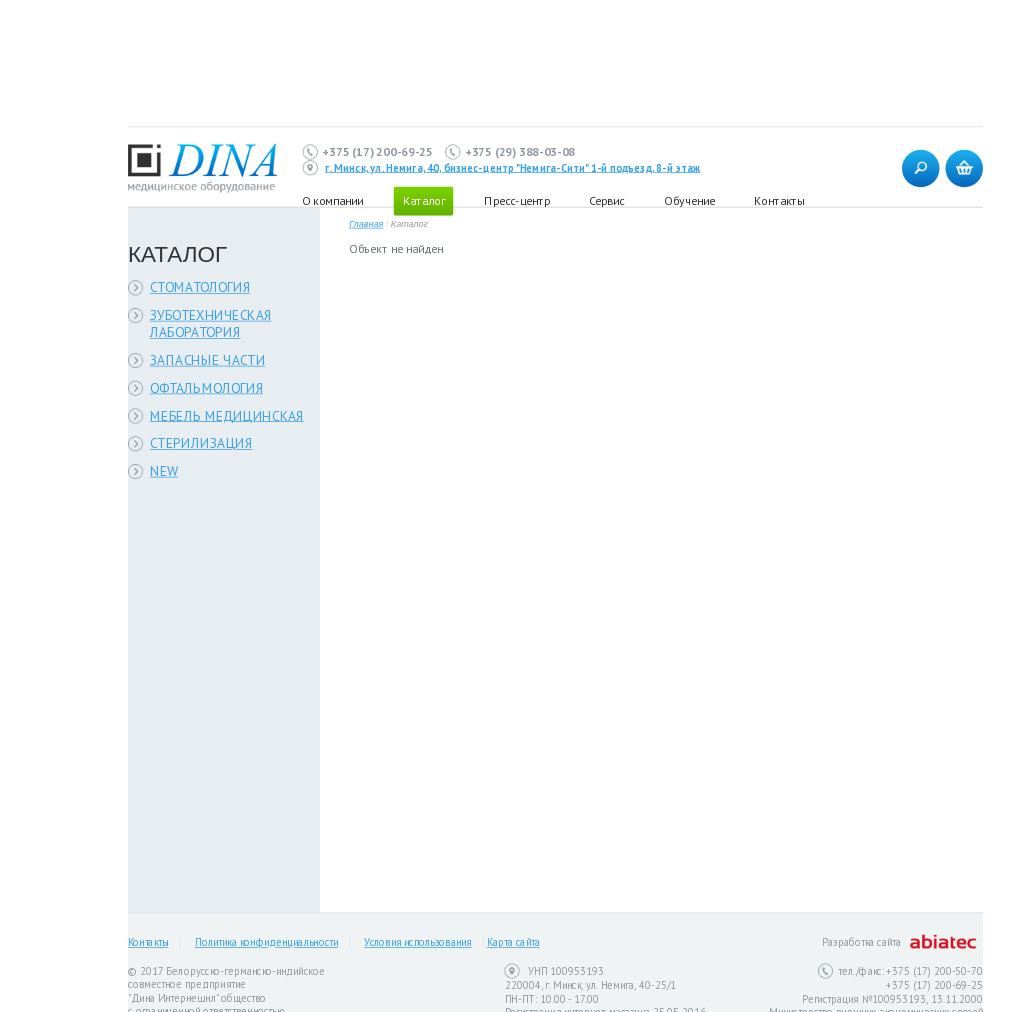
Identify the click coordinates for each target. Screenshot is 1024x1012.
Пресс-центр (516, 200)
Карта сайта (513, 943)
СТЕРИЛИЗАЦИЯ (201, 443)
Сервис (606, 200)
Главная (366, 224)
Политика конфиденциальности (266, 943)
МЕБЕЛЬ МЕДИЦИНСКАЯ (227, 415)
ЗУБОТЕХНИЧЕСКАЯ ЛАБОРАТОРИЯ (211, 324)
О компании (332, 200)
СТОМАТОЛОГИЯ (200, 287)
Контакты (779, 200)
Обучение (689, 200)
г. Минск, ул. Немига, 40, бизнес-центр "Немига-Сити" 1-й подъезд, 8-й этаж (512, 168)
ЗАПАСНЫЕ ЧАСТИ (208, 360)
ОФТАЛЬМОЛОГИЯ (206, 387)
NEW (164, 471)
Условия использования (417, 943)
